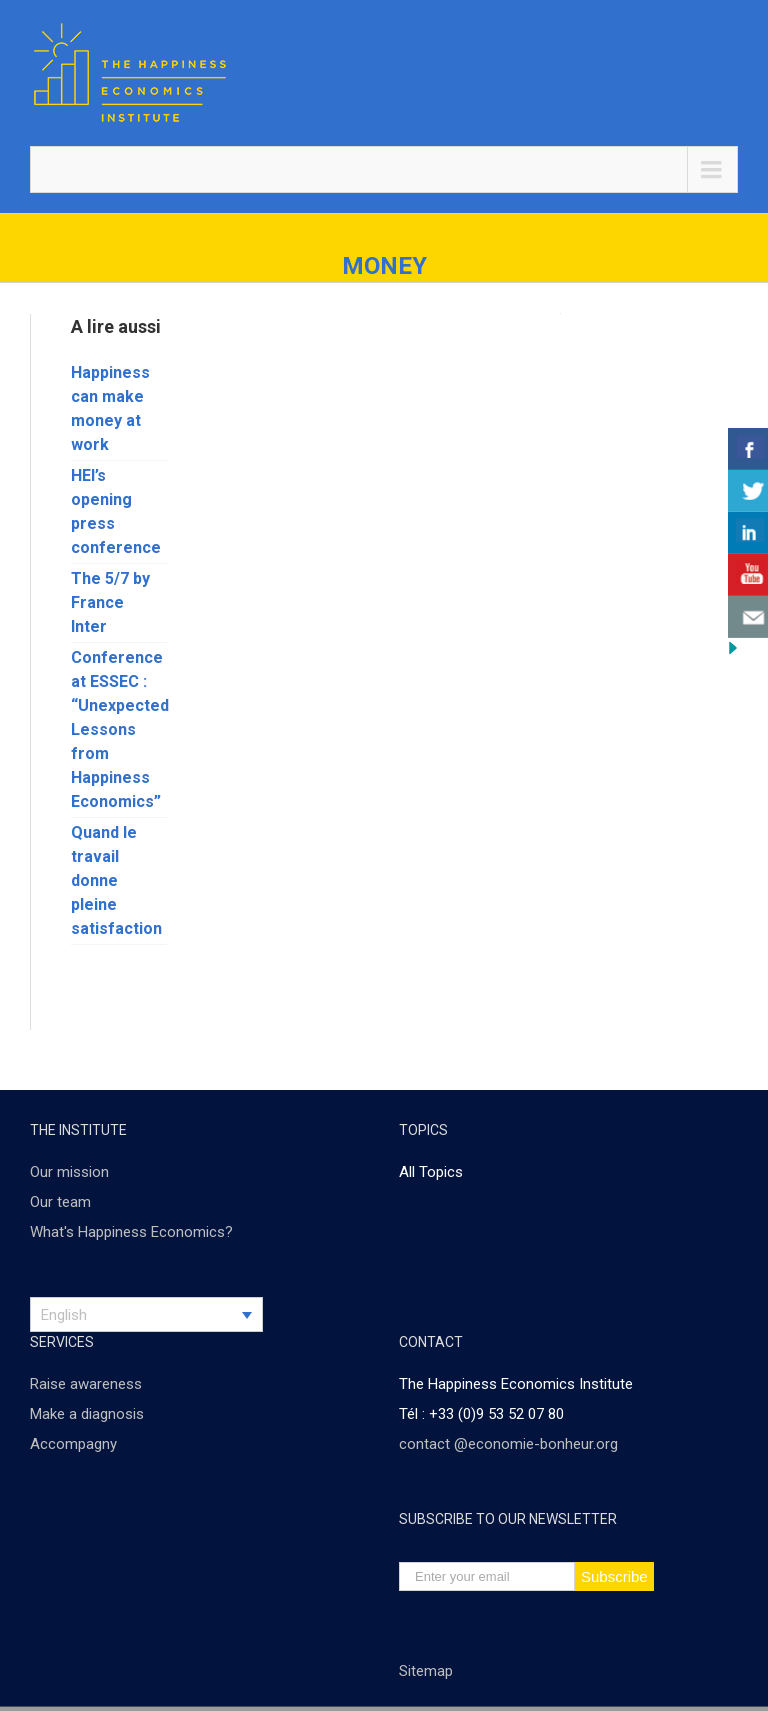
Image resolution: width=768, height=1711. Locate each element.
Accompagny (73, 1444)
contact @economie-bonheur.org (508, 1444)
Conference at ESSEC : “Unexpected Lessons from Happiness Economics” (120, 729)
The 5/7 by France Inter (110, 602)
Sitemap (426, 1671)
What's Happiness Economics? (131, 1232)
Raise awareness (86, 1384)
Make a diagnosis (87, 1414)
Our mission (69, 1172)
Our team (60, 1202)
